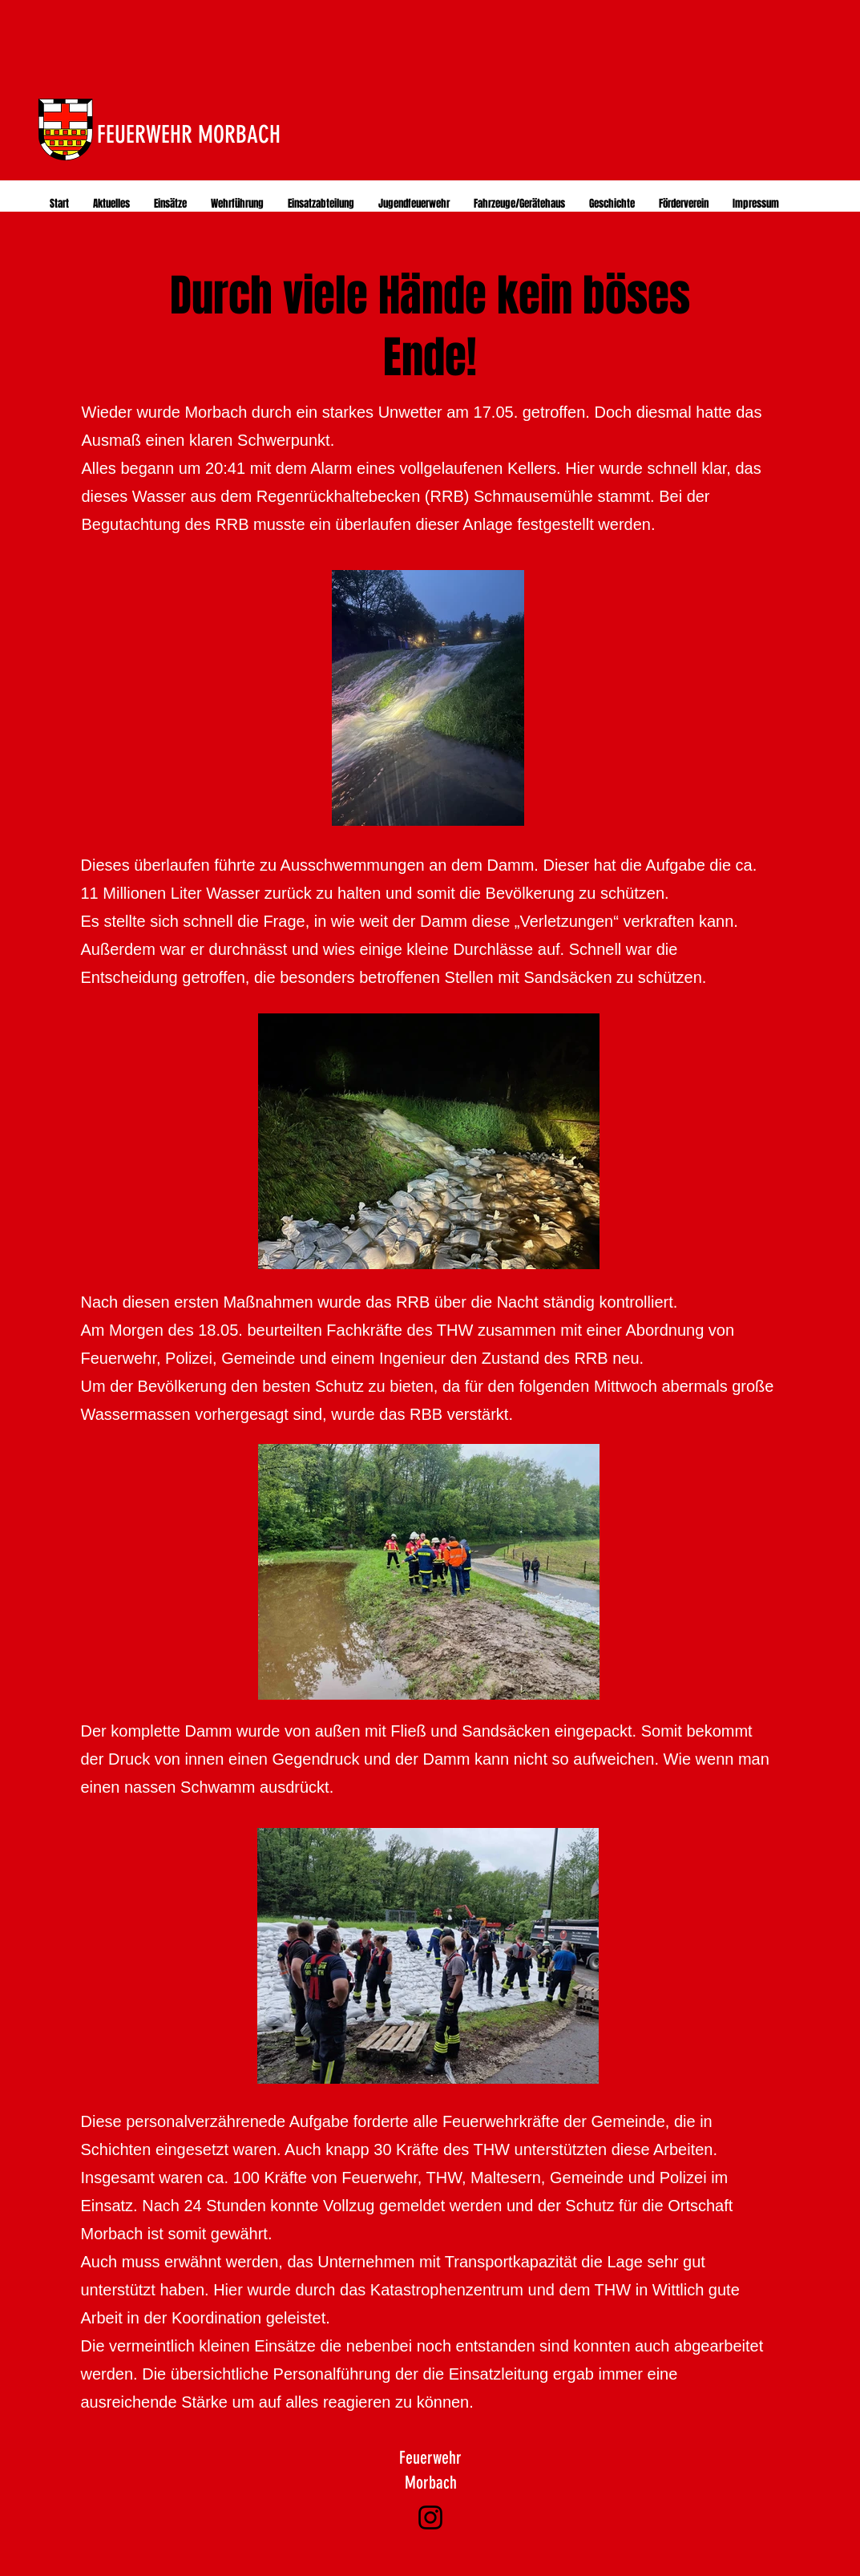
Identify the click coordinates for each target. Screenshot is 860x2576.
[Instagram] (430, 2517)
